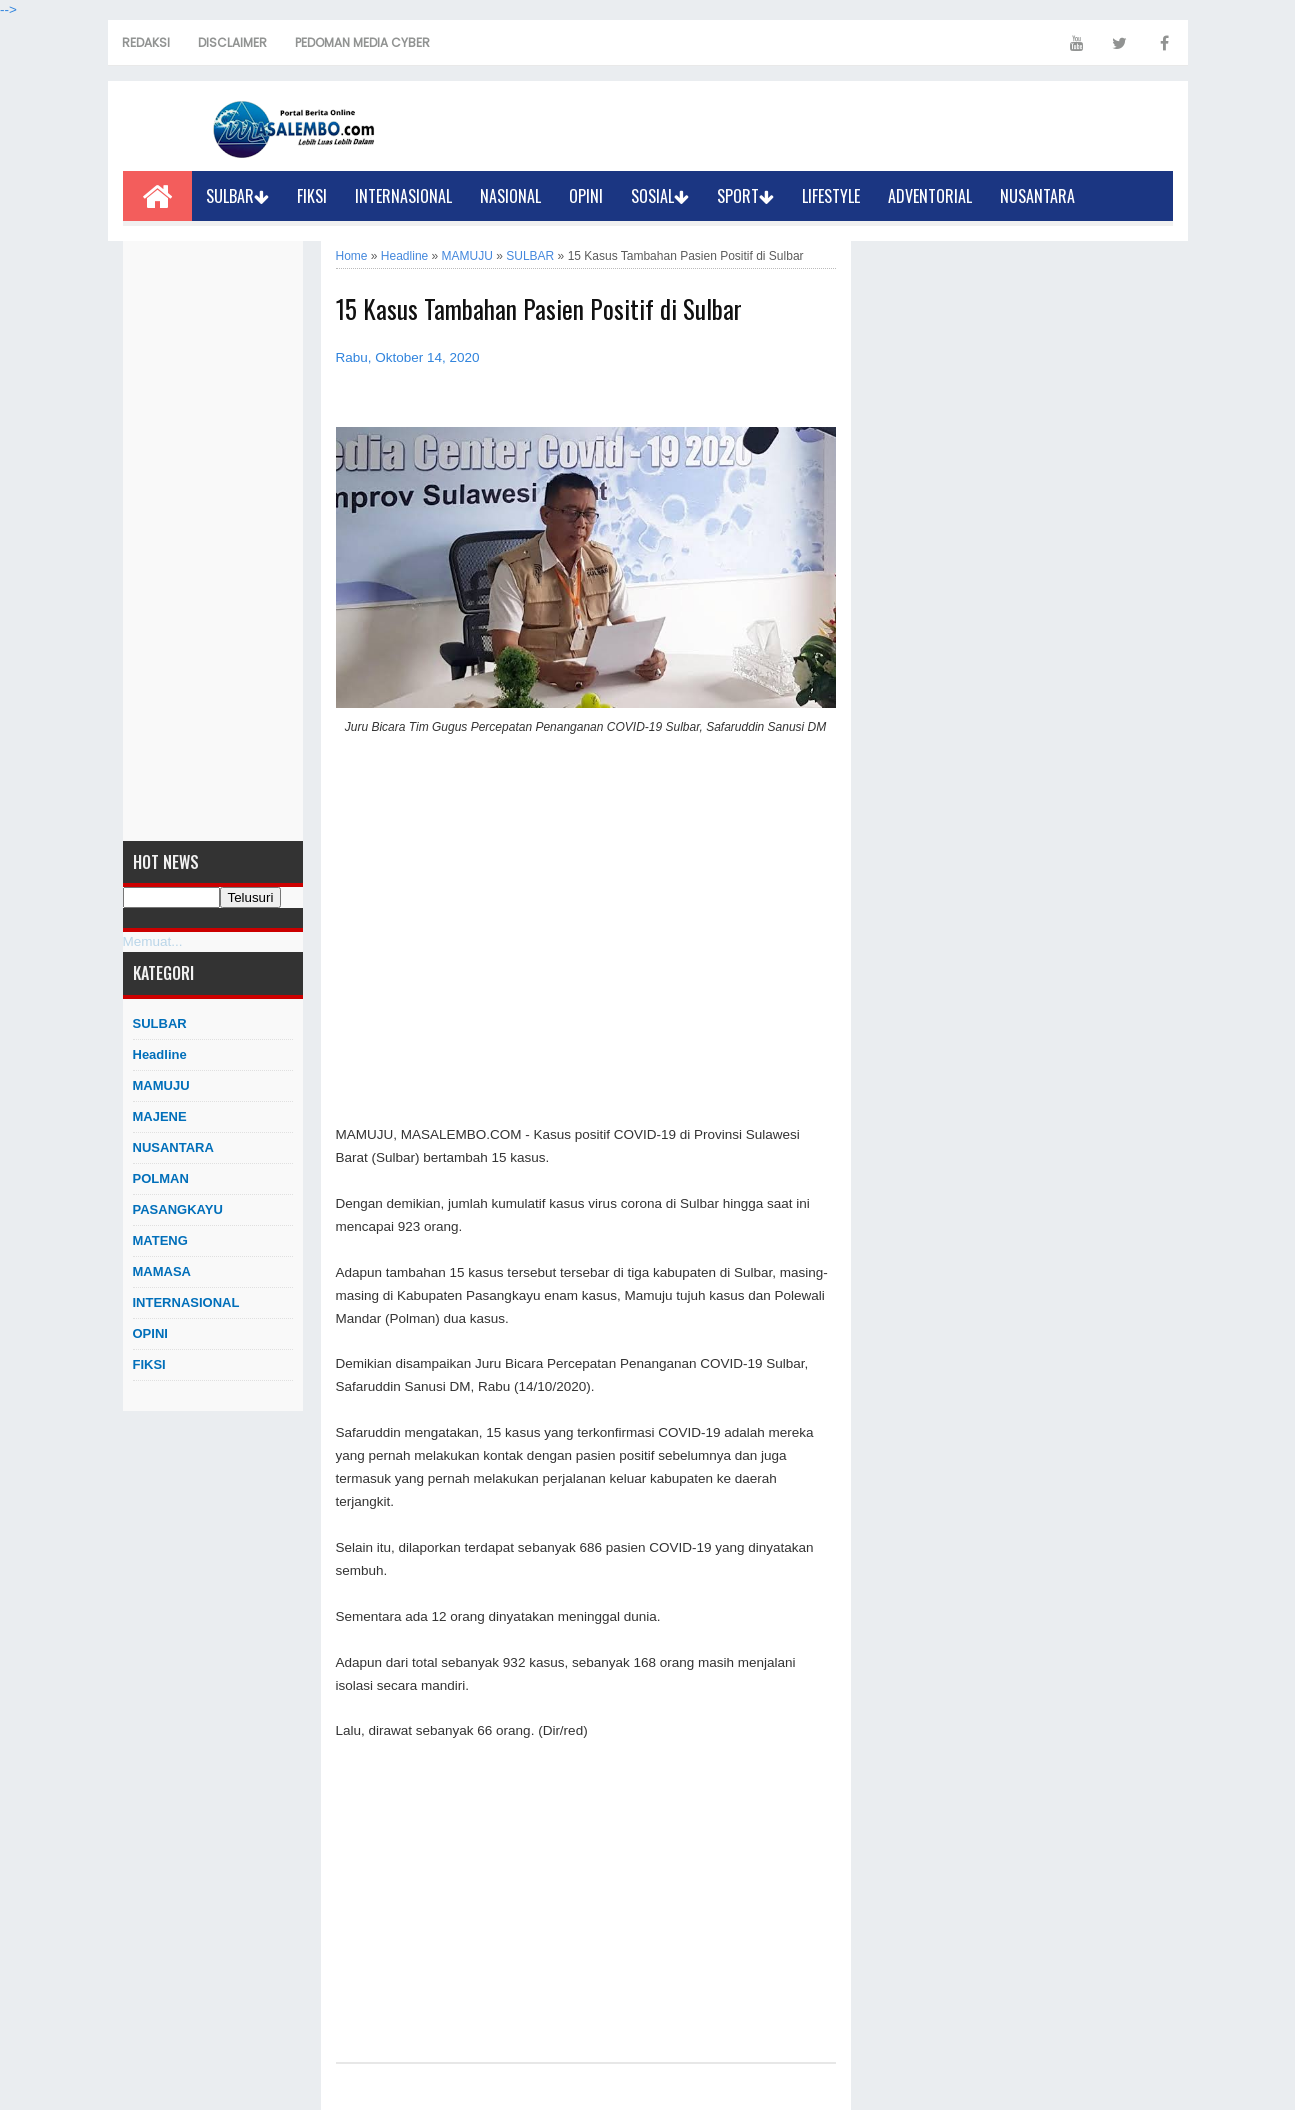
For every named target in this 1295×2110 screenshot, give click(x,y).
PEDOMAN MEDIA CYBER (362, 42)
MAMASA (162, 1271)
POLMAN (161, 1178)
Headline (160, 1054)
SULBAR (237, 196)
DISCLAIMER (232, 42)
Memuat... (153, 941)
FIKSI (312, 196)
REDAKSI (146, 42)
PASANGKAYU (178, 1209)
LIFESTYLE (831, 196)
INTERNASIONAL (403, 196)
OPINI (586, 196)
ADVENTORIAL (930, 196)
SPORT (745, 196)
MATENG (160, 1240)
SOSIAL (660, 196)
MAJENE (160, 1116)
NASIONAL (510, 196)
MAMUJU (161, 1085)
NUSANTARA (1037, 196)
